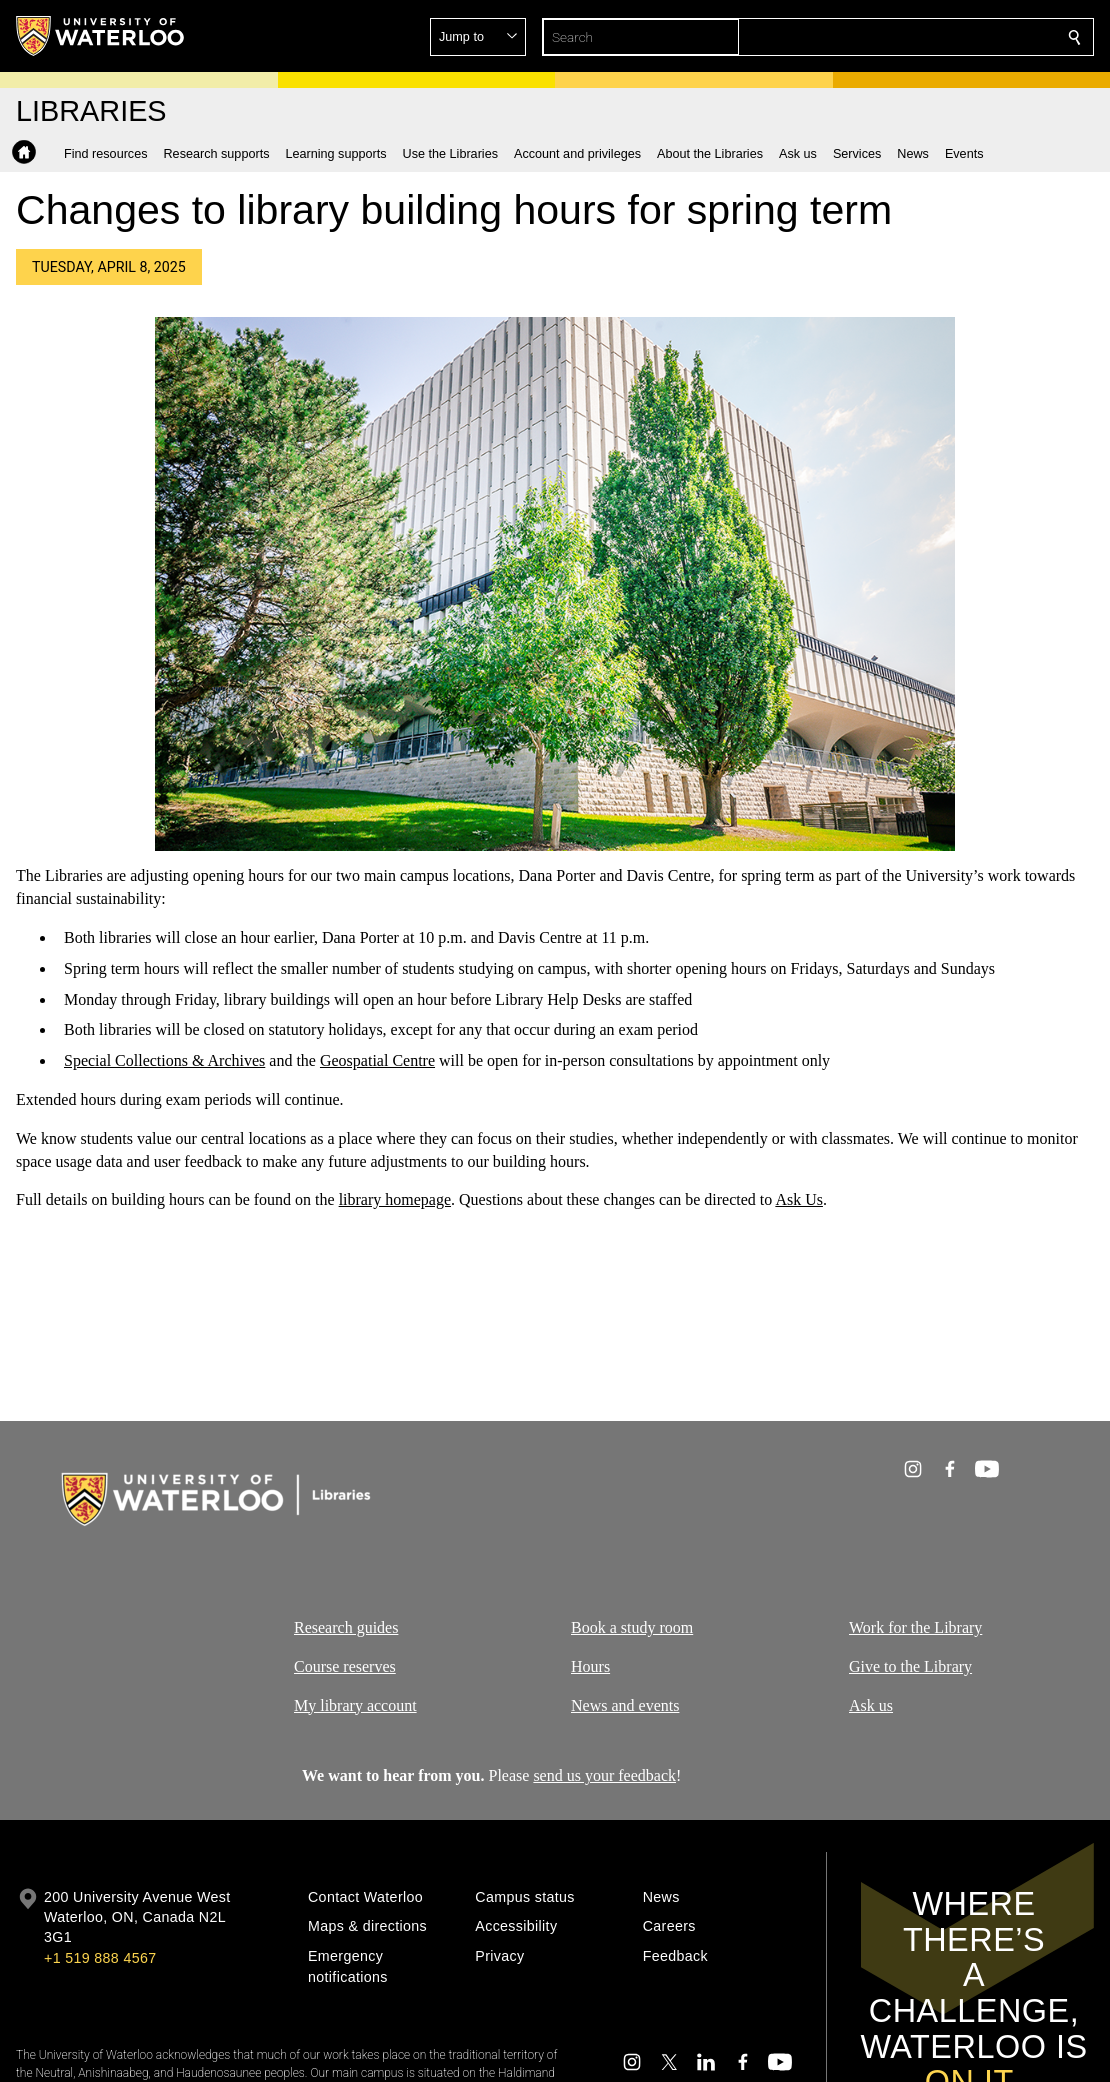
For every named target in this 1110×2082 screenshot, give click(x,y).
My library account (355, 1704)
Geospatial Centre (377, 1060)
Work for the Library (915, 1627)
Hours (590, 1665)
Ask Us (799, 1199)
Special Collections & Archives (164, 1060)
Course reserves (345, 1665)
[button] (930, 37)
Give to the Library (910, 1665)
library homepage (395, 1199)
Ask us (871, 1704)
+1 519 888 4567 (100, 1958)
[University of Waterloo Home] (101, 36)
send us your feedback (604, 1775)
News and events (625, 1704)
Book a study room (632, 1627)
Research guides (346, 1627)
